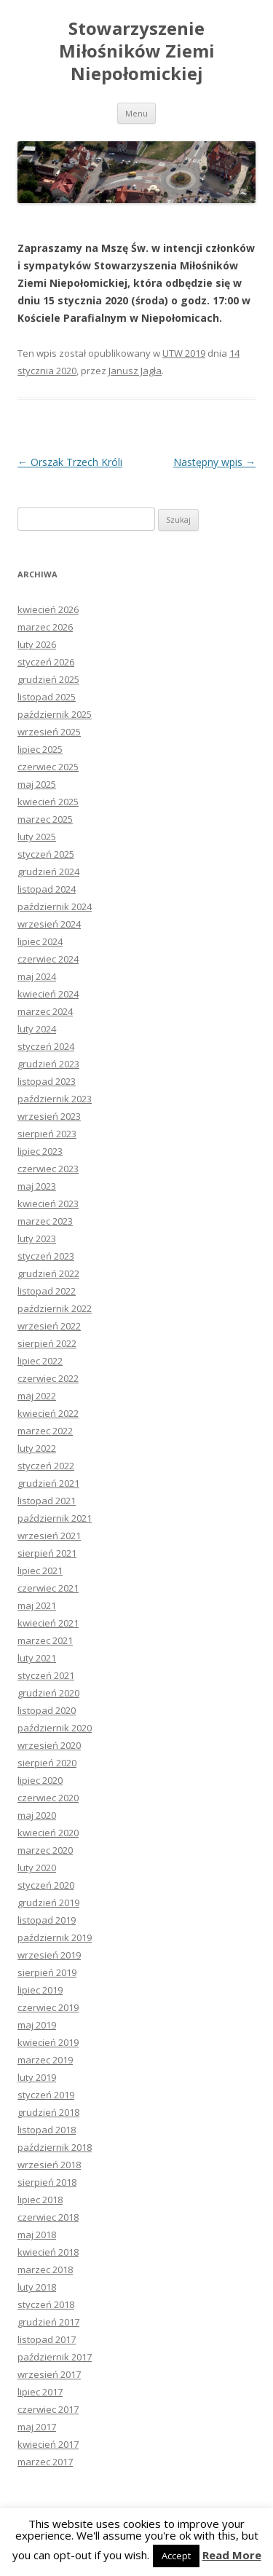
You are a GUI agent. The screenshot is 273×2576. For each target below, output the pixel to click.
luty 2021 (36, 1657)
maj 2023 (36, 1186)
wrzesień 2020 (49, 1745)
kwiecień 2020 (48, 1832)
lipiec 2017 (40, 2391)
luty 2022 (36, 1448)
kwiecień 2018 (48, 2252)
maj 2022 (36, 1395)
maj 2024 (36, 976)
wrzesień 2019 (49, 1954)
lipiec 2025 (40, 749)
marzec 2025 (45, 819)
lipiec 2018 (40, 2199)
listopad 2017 (46, 2339)
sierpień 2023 (46, 1133)
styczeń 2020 (45, 1885)
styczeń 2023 (45, 1256)
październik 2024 (54, 906)
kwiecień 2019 (48, 2042)
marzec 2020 (45, 1850)
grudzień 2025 (48, 679)
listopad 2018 (46, 2129)
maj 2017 (36, 2426)
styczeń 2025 (45, 854)
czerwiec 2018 (48, 2217)
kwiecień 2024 (48, 993)
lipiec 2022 (40, 1360)
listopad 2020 (46, 1710)
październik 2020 (54, 1727)
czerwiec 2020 (48, 1797)
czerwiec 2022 (48, 1378)
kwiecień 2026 (48, 609)
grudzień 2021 (48, 1483)
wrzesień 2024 (49, 924)
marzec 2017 (45, 2461)
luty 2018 (36, 2286)
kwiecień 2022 (48, 1413)
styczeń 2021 (45, 1675)
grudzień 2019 (48, 1902)
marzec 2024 (45, 1011)
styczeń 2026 (45, 661)
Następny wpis (214, 462)
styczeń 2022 (45, 1465)
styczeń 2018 (45, 2304)
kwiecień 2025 (48, 801)
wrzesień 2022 (49, 1325)
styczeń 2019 (45, 2094)
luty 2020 (36, 1867)
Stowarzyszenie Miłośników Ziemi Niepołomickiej (137, 51)
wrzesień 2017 (49, 2374)
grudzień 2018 (48, 2112)
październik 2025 (54, 714)
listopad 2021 (46, 1500)
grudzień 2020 (48, 1692)
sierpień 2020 (46, 1762)
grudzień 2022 (48, 1273)
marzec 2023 (45, 1221)
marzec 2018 (45, 2269)
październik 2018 (54, 2147)
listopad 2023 (46, 1081)
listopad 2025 (46, 696)
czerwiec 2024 (48, 958)
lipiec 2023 (40, 1151)
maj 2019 (36, 2024)
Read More (231, 2555)
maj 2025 (36, 784)
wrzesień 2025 (49, 731)
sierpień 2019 (46, 1972)
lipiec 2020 (40, 1780)
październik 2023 (54, 1098)
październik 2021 (54, 1518)
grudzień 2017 (48, 2321)
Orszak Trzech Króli (69, 462)
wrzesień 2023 (49, 1116)
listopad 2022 (46, 1290)
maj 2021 (36, 1605)
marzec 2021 (45, 1640)
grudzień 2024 (48, 871)
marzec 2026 (45, 626)
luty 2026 (36, 644)
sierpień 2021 (46, 1553)
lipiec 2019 (40, 1989)
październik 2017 (54, 2356)
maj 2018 (36, 2234)
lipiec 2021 (40, 1570)
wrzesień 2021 (49, 1535)
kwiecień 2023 (48, 1203)
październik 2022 (54, 1308)
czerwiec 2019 (48, 2007)
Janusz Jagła (135, 370)
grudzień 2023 (48, 1063)
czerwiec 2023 (48, 1168)
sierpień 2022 (46, 1343)
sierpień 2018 (46, 2182)
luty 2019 (36, 2077)
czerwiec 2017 (48, 2409)
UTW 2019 (183, 353)
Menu (136, 113)
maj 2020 (36, 1815)
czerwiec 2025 (48, 766)
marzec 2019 (45, 2059)
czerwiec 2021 (48, 1588)
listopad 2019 (46, 1920)
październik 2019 (54, 1937)
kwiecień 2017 (48, 2444)
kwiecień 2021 (48, 1622)
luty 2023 (36, 1238)
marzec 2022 (45, 1430)
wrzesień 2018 (49, 2164)
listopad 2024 (46, 889)
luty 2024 (36, 1028)
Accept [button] (176, 2555)
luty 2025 (36, 836)
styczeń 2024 (45, 1046)
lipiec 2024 (40, 941)
